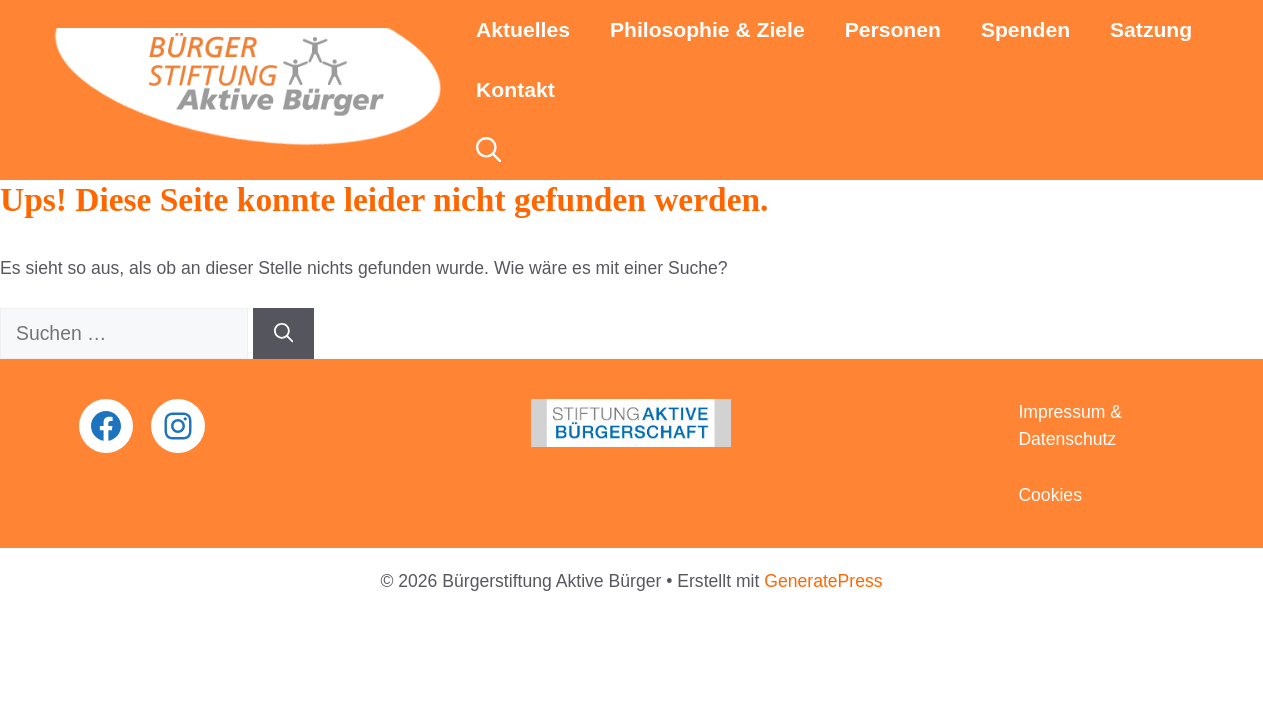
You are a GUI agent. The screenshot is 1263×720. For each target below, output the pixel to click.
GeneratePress (823, 581)
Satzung (1151, 29)
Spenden (1025, 29)
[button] (488, 150)
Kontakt (515, 89)
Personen (893, 29)
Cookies (1050, 495)
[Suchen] (283, 333)
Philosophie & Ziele (707, 29)
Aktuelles (523, 29)
